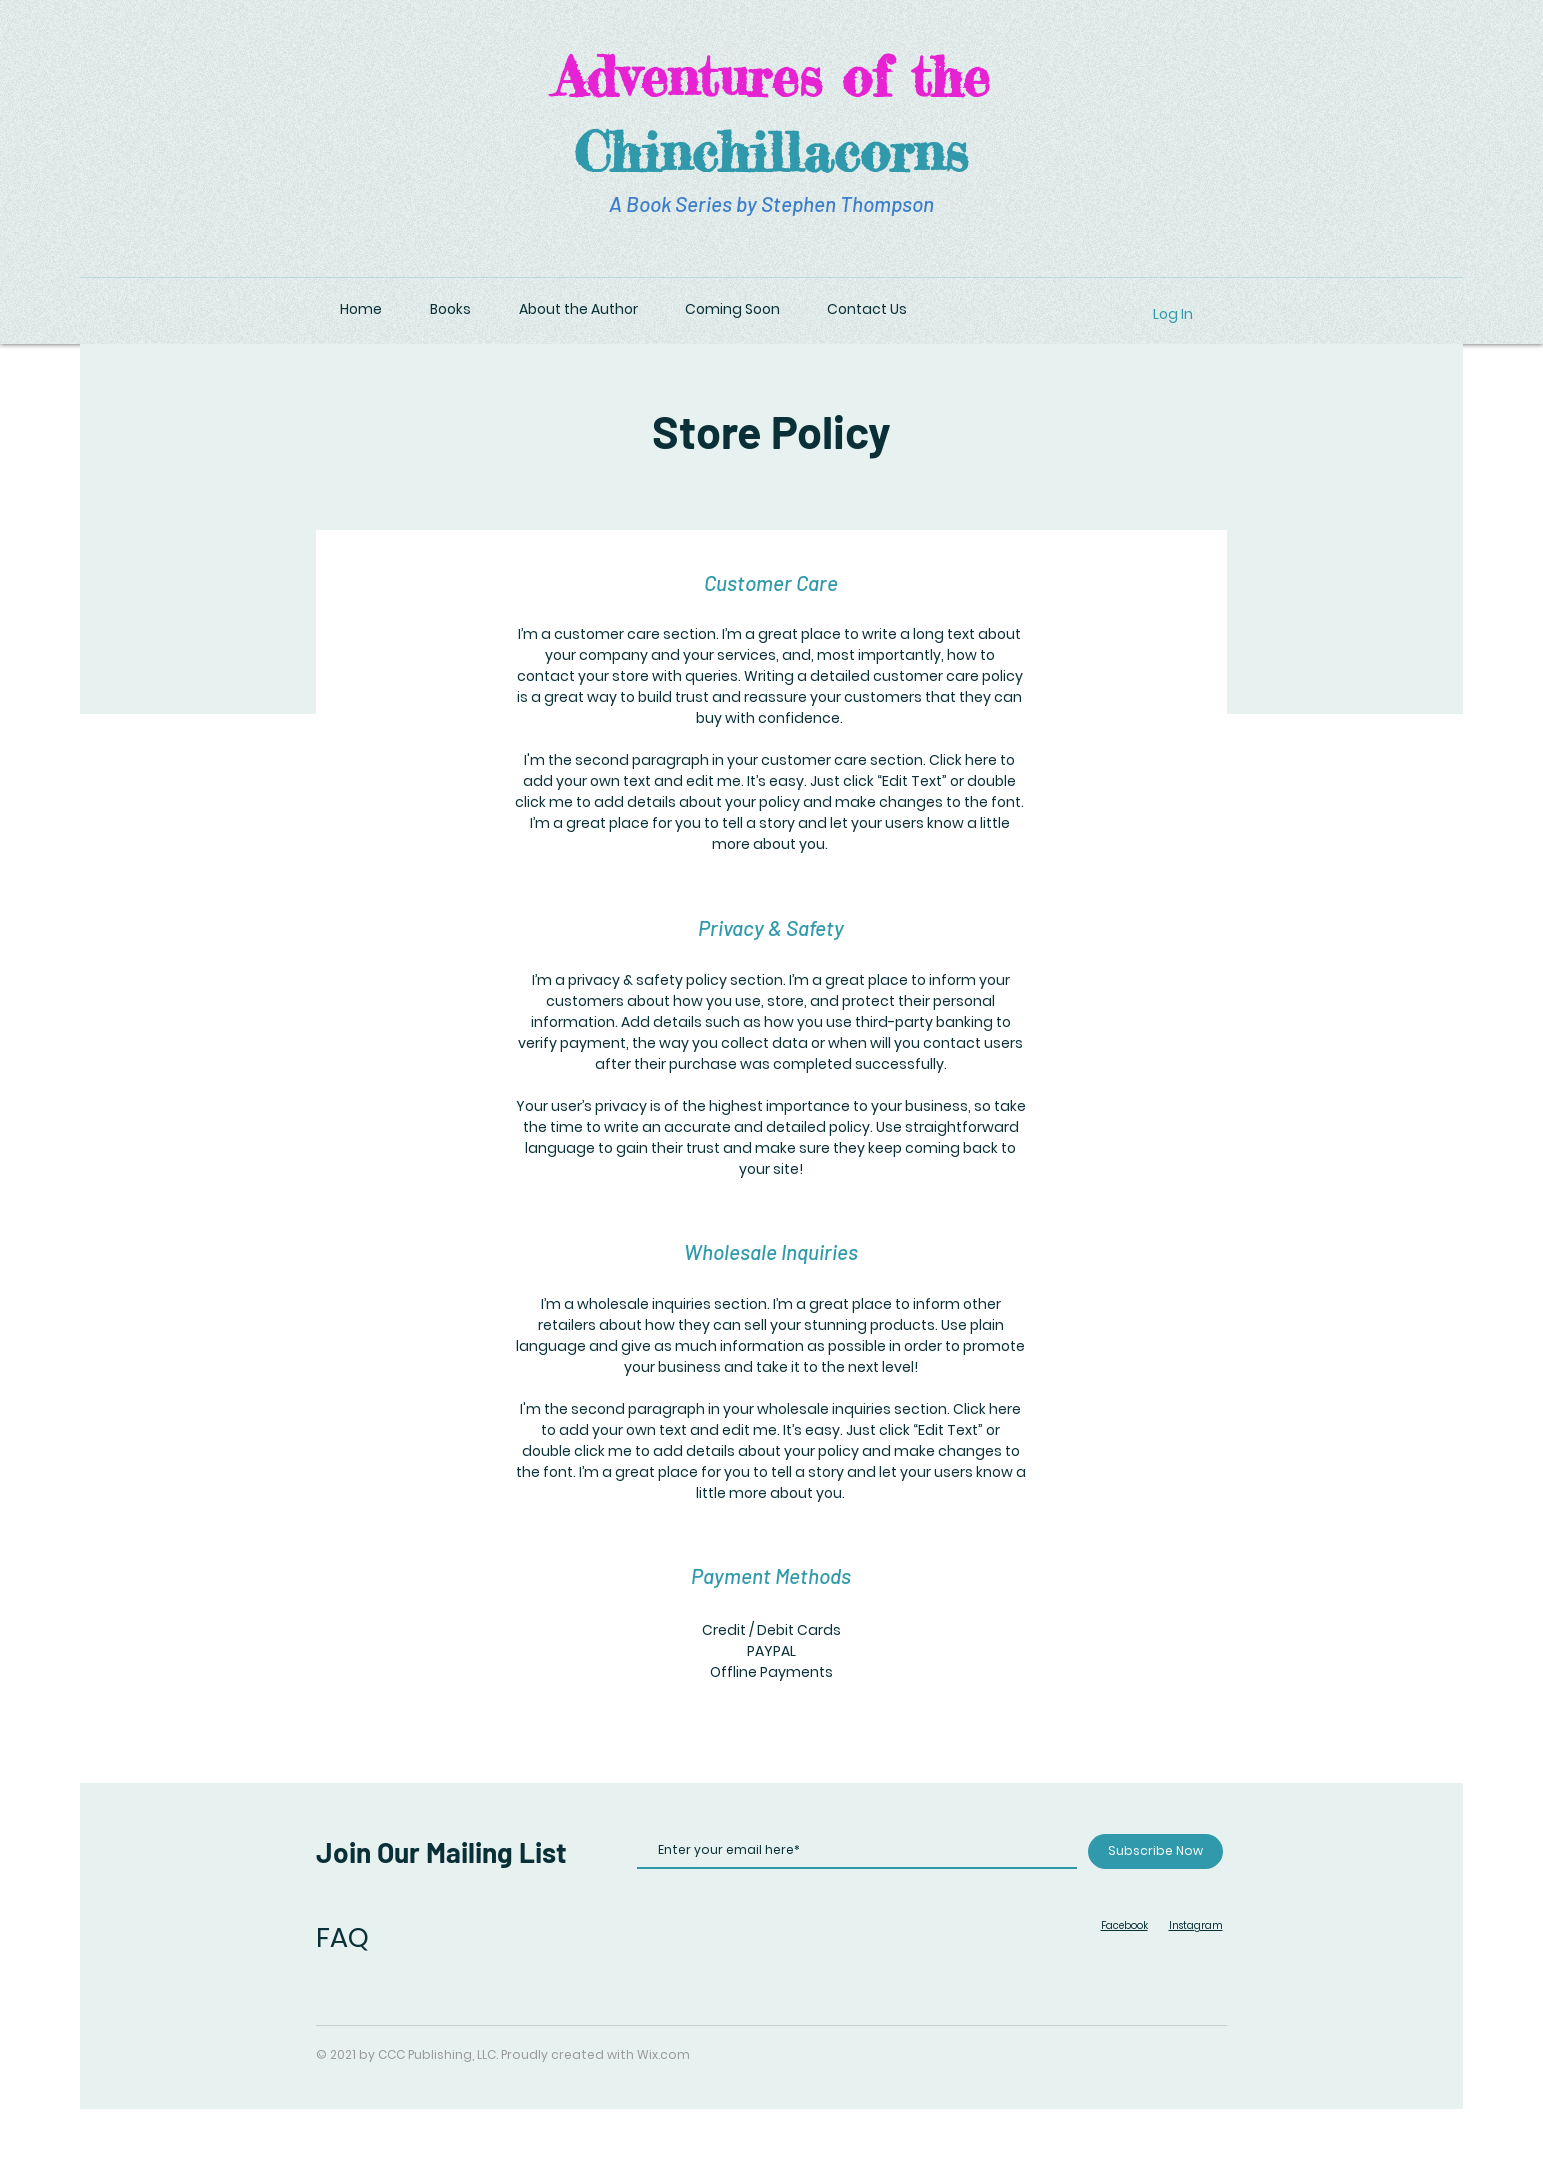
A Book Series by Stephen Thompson (771, 203)
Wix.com (663, 2054)
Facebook (1124, 1925)
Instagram (1196, 1925)
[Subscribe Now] (1155, 1851)
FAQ (342, 1937)
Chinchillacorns (771, 151)
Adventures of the (771, 76)
